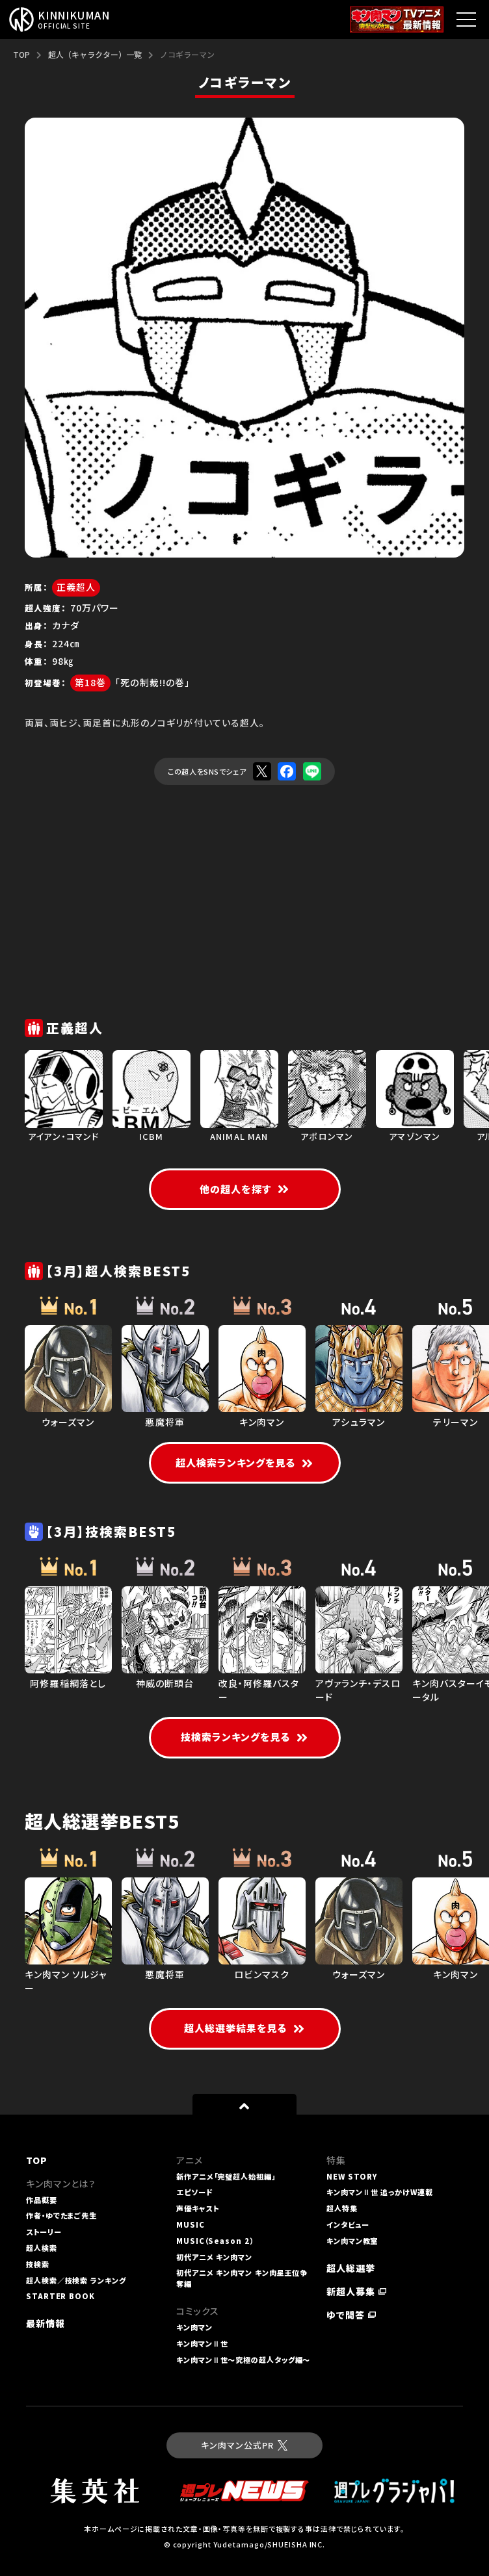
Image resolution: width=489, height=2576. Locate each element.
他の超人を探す (244, 1189)
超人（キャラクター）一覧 (95, 54)
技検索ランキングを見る (245, 1737)
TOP (21, 54)
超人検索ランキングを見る (245, 1462)
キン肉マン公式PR (244, 2445)
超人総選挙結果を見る (245, 2028)
